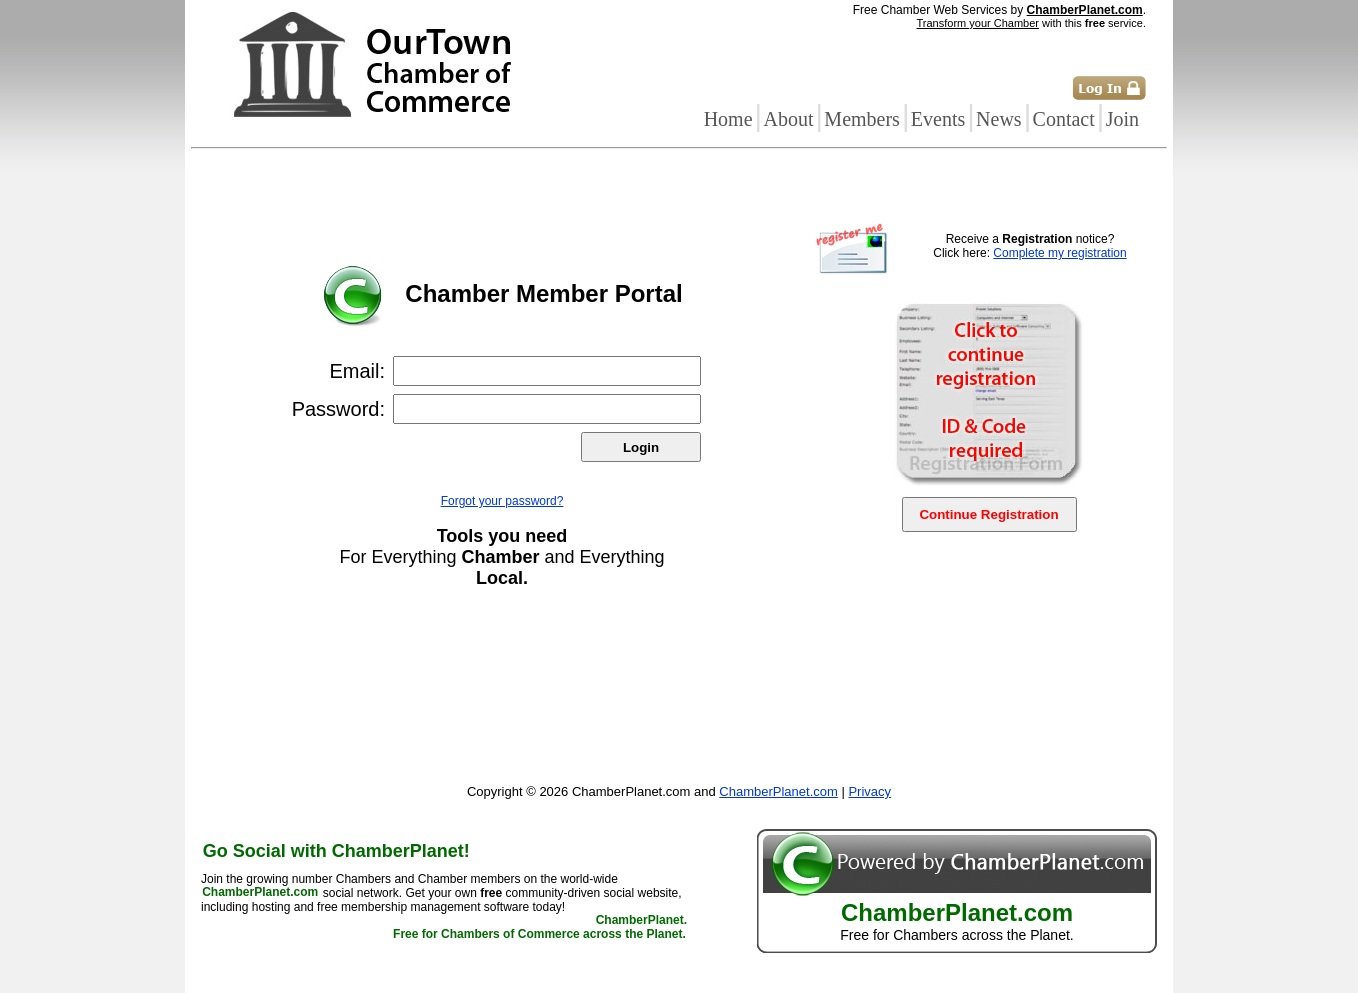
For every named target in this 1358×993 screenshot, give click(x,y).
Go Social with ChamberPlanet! (336, 851)
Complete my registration (1059, 253)
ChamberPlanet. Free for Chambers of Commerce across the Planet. (540, 928)
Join (1122, 119)
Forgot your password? (502, 501)
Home (728, 119)
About (788, 119)
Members (862, 119)
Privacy (869, 791)
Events (938, 119)
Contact (1064, 119)
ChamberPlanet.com (1085, 10)
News (999, 119)
